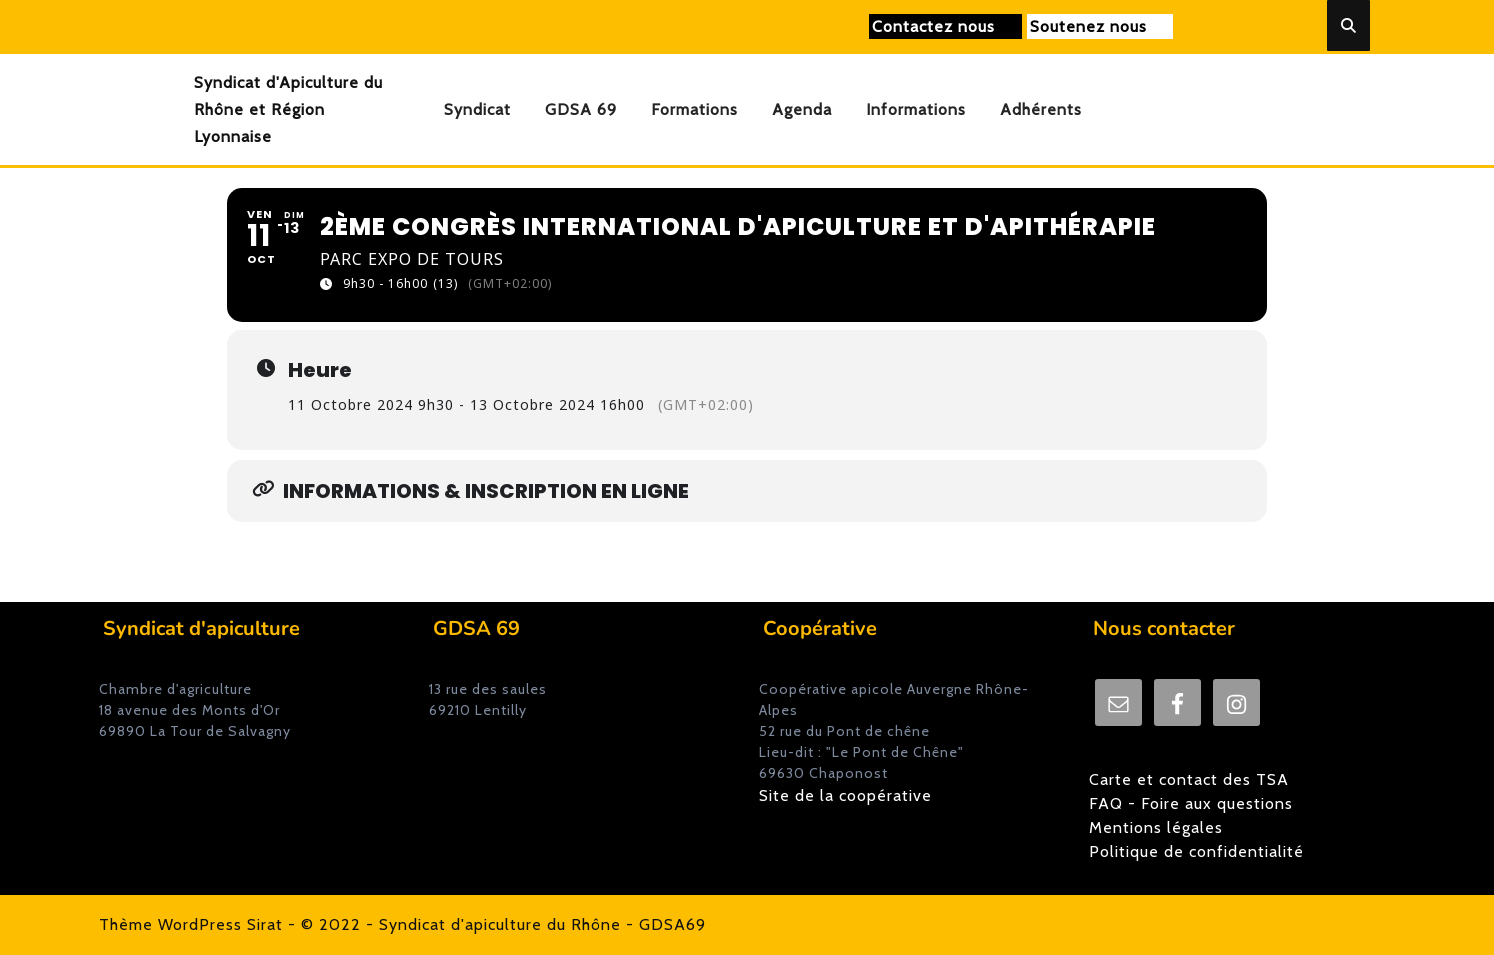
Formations (694, 109)
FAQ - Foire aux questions (1191, 803)
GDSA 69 (581, 109)
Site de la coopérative (845, 795)
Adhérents (1041, 109)
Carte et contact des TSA (1189, 779)
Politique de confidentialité (1196, 851)
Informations (916, 109)
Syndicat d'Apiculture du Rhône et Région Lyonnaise (288, 109)
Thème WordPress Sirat (191, 924)
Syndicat (477, 109)
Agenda (802, 109)
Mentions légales (1156, 827)
